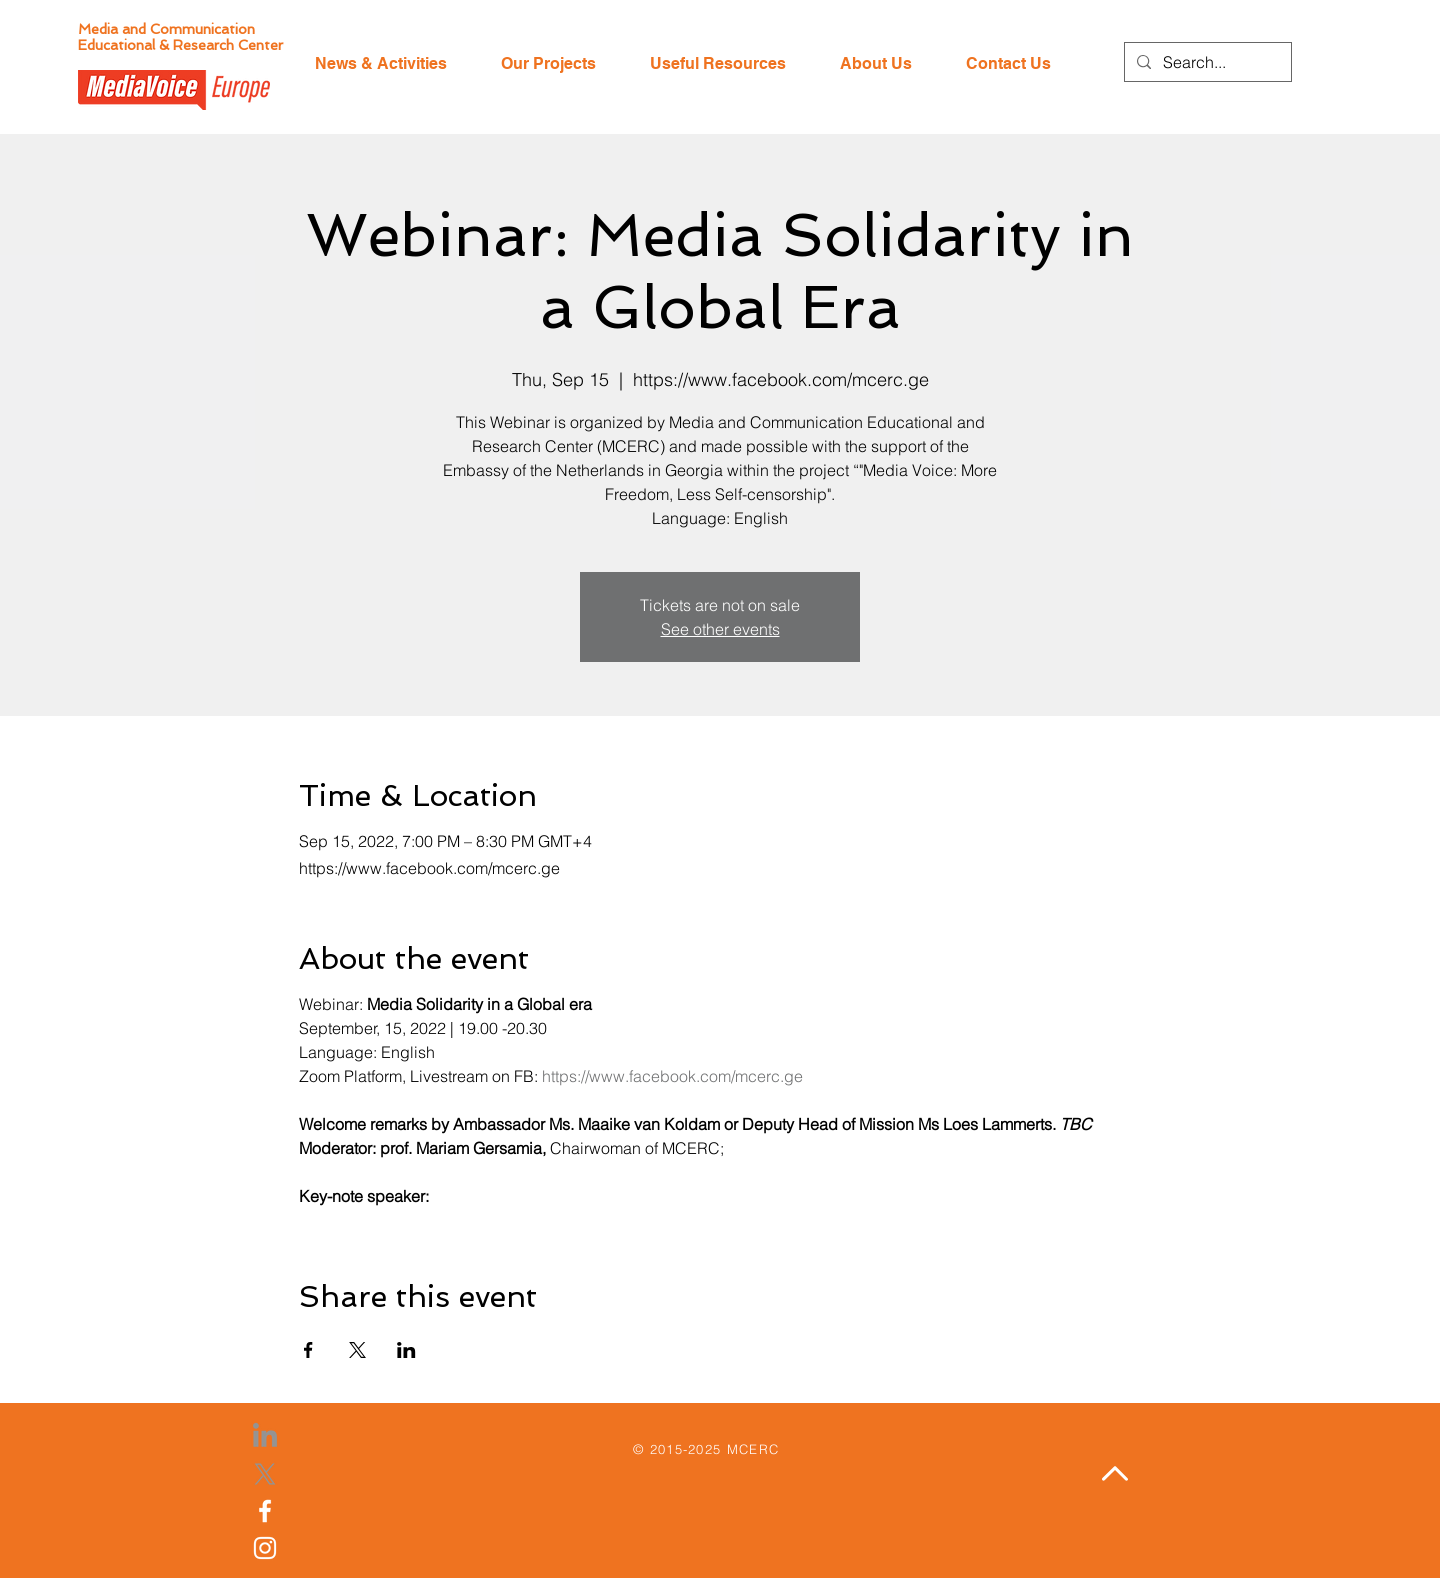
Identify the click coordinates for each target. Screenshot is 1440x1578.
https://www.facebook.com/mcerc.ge (672, 1076)
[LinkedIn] (265, 1437)
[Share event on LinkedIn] (406, 1350)
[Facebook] (265, 1511)
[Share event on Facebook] (308, 1350)
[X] (265, 1474)
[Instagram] (265, 1548)
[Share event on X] (357, 1350)
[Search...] (1206, 62)
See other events (720, 629)
